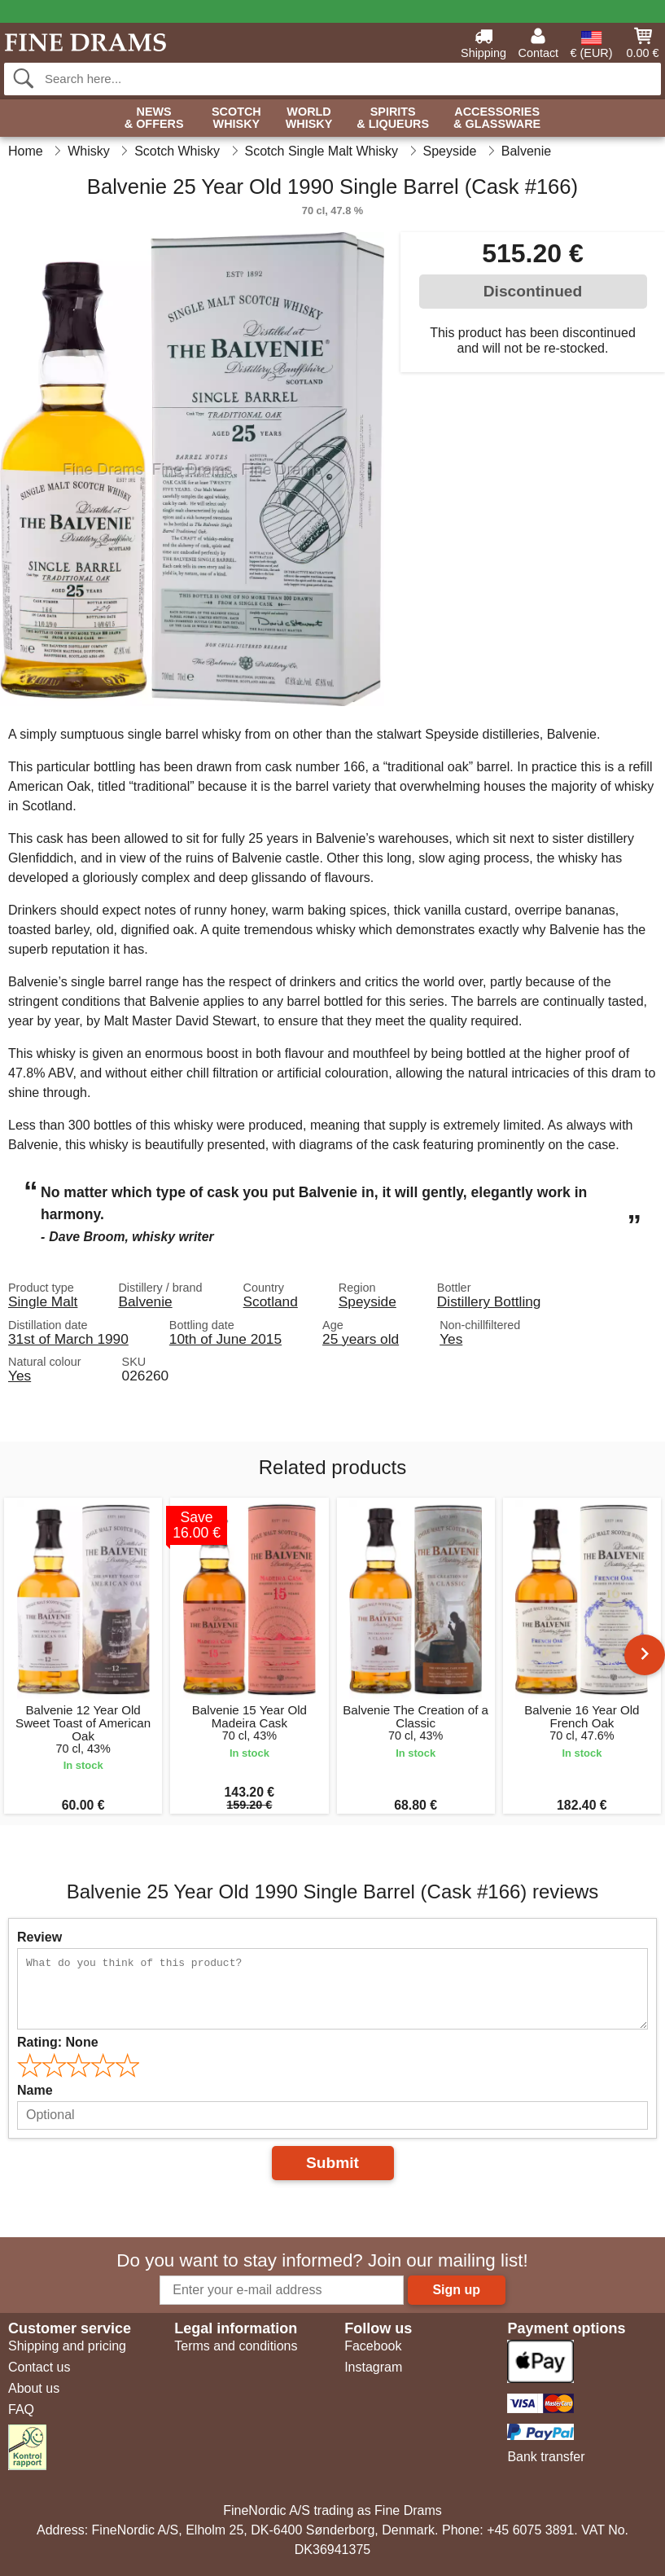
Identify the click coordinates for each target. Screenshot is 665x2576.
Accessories (496, 118)
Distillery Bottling (489, 1301)
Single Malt (42, 1301)
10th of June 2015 (225, 1339)
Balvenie (145, 1301)
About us (33, 2388)
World (309, 118)
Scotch (236, 118)
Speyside (367, 1301)
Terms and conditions (235, 2346)
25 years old (360, 1339)
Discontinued (533, 291)
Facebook (372, 2346)
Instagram (373, 2367)
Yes (451, 1339)
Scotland (270, 1301)
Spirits (393, 118)
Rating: (57, 2042)
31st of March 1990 (68, 1339)
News (154, 118)
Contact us (39, 2367)
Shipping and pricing (67, 2346)
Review (39, 1937)
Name (35, 2090)
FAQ (21, 2409)
